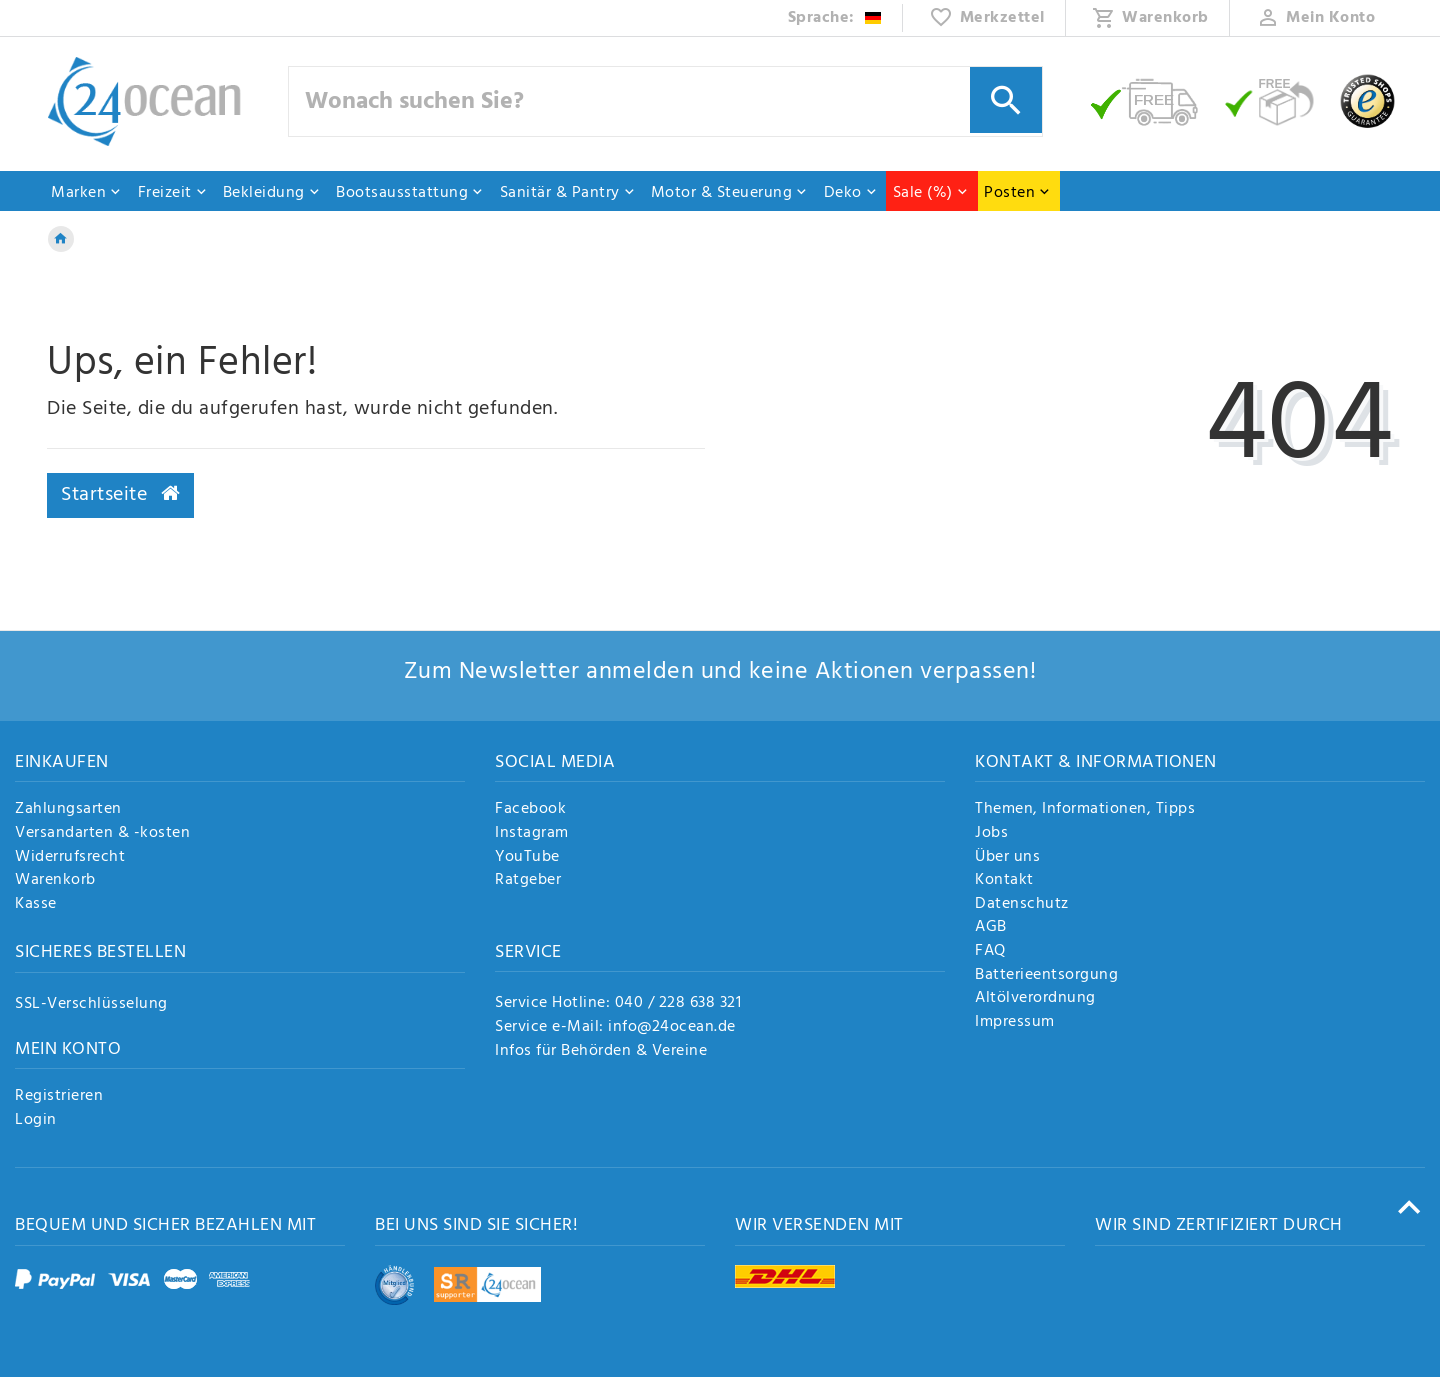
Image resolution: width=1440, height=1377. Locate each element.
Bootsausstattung (410, 193)
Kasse (36, 905)
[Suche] (1006, 100)
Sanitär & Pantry (568, 193)
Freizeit (173, 193)
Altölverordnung (1035, 999)
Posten (1017, 193)
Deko (851, 193)
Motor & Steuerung (730, 193)
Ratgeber (528, 881)
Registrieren (59, 1097)
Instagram (532, 834)
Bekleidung (272, 193)
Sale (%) (931, 193)
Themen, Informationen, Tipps (1085, 810)
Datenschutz (1022, 905)
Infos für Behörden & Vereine (601, 1051)
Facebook (530, 810)
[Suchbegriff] (666, 101)
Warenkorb (55, 881)
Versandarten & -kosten (102, 834)
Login (36, 1121)
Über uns (1007, 858)
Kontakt (1004, 881)
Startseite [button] (120, 495)
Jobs (991, 834)
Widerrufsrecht (70, 858)
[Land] (835, 18)
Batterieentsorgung (1046, 976)
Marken (86, 193)
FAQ (990, 952)
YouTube (527, 858)
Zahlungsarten (68, 810)
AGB (991, 928)
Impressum (1015, 1023)
